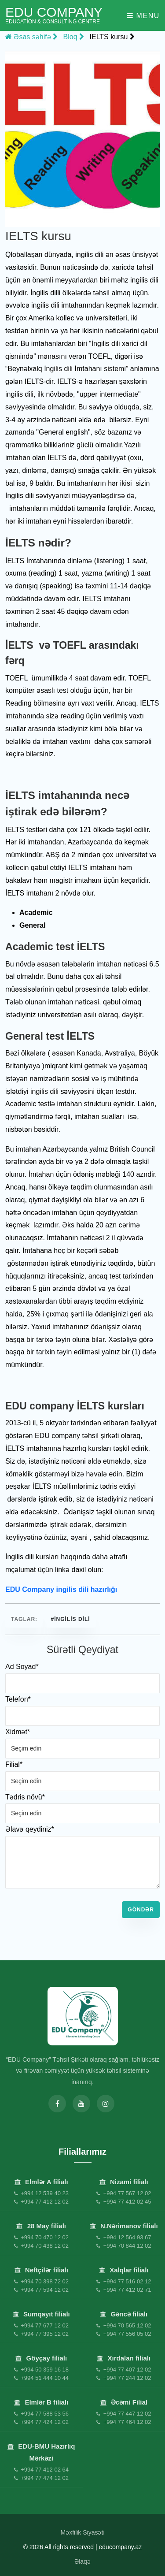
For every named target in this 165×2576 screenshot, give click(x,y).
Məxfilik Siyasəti (82, 2532)
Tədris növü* (25, 1797)
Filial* (13, 1764)
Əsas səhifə (31, 37)
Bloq (73, 37)
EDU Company (54, 15)
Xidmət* (17, 1732)
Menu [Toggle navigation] (143, 15)
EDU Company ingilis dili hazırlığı (61, 1589)
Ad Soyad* (22, 1666)
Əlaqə (82, 2561)
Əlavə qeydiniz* (29, 1829)
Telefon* (18, 1699)
